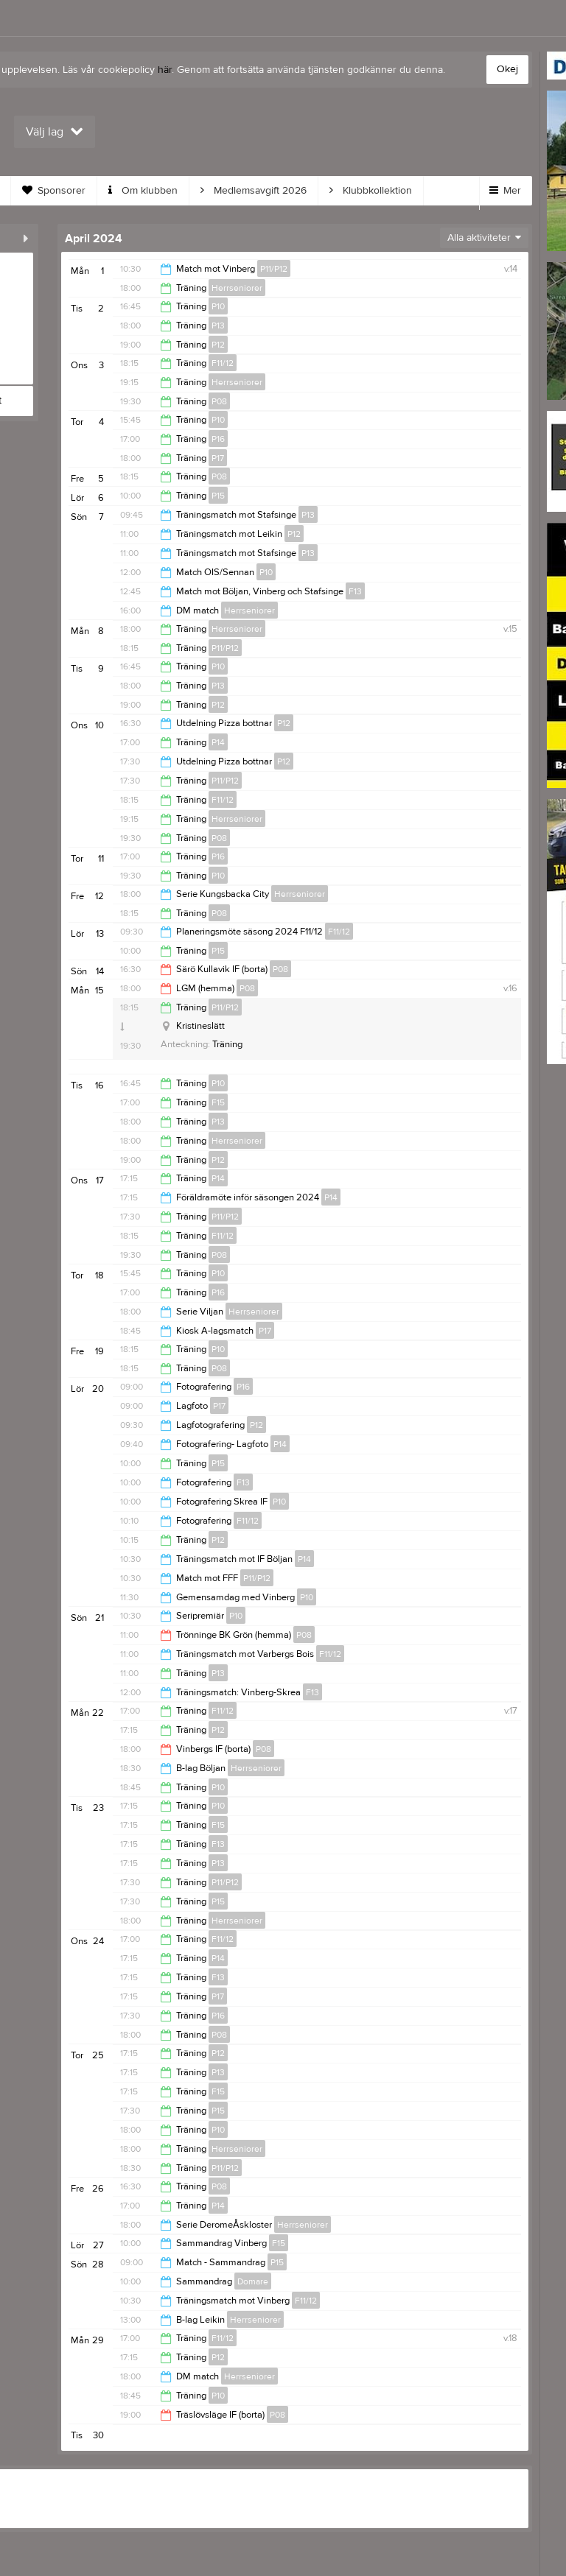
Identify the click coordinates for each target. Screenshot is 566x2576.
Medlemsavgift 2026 (253, 190)
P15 (218, 496)
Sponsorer (53, 190)
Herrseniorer (237, 288)
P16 (218, 439)
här (165, 70)
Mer (505, 190)
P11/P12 (273, 269)
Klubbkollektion (370, 190)
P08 (219, 401)
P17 (218, 458)
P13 (218, 325)
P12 (218, 345)
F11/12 (223, 363)
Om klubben (143, 190)
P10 (218, 306)
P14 (218, 742)
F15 (218, 1102)
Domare (252, 2281)
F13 (355, 591)
